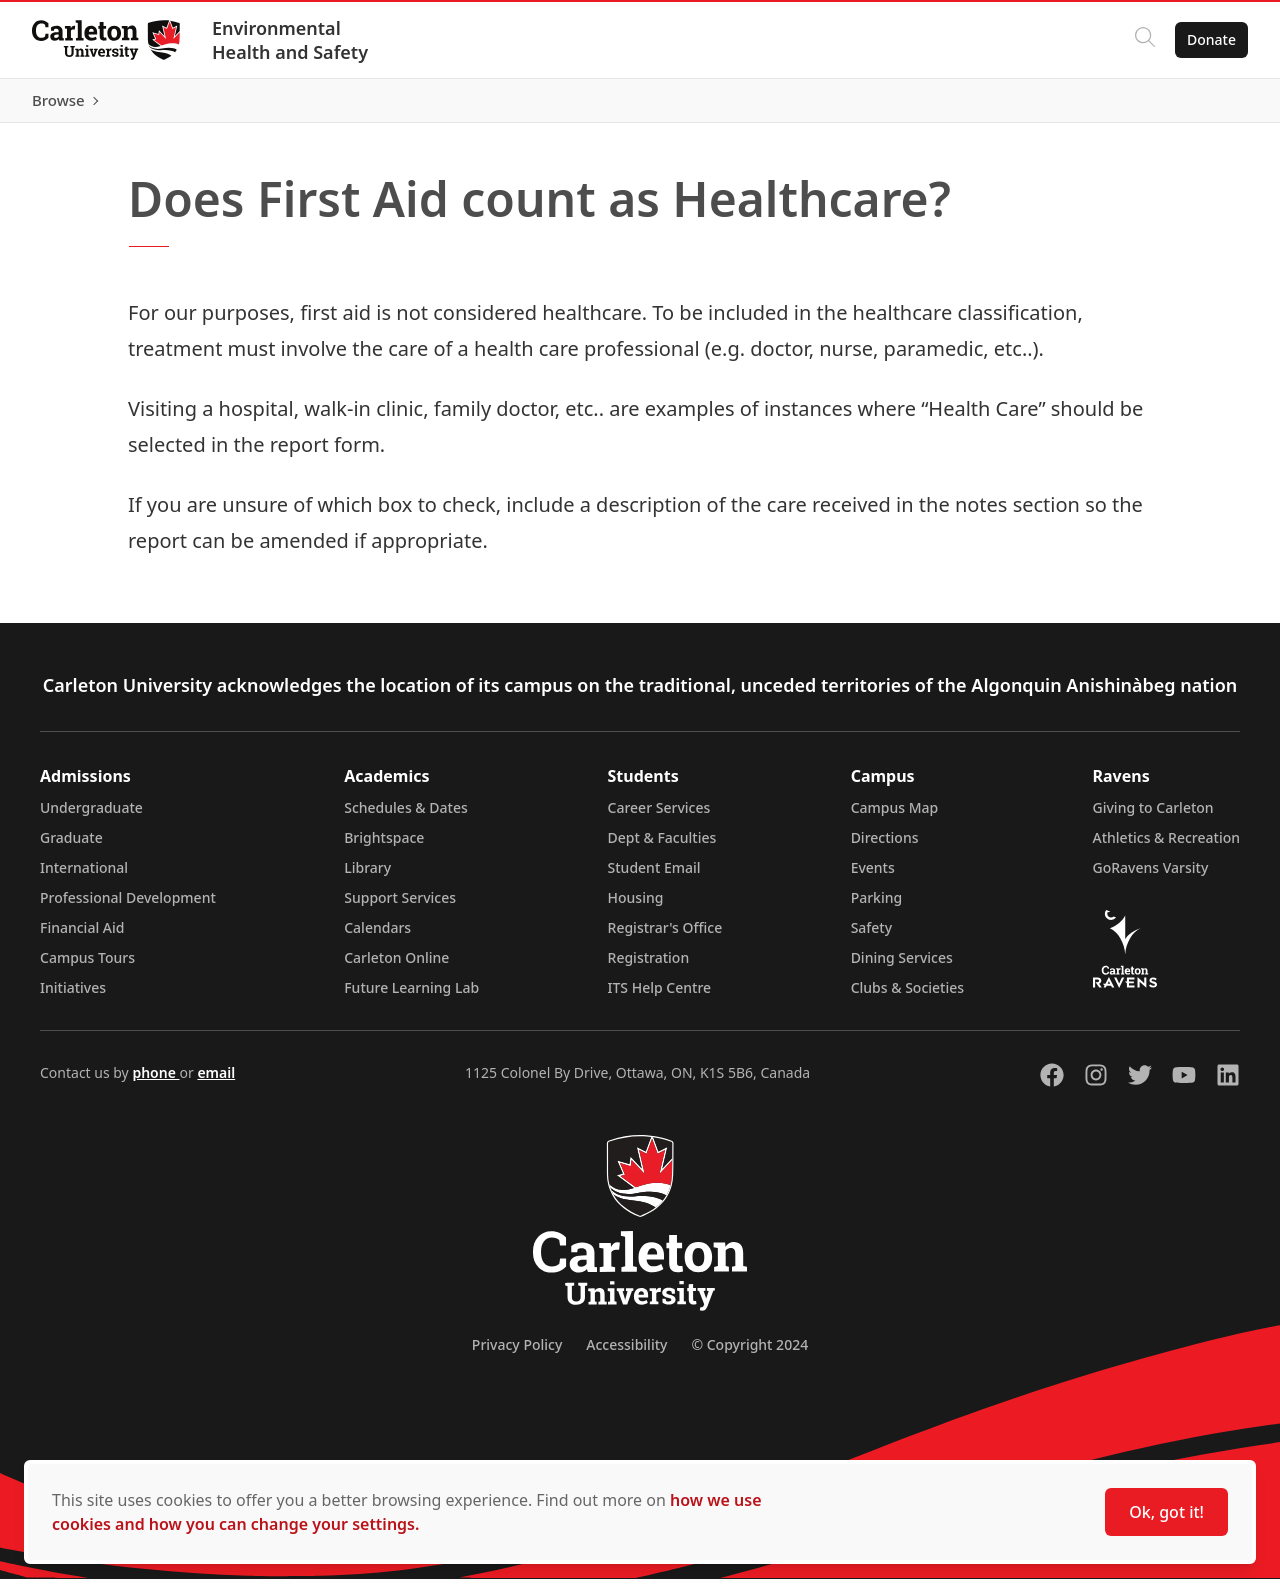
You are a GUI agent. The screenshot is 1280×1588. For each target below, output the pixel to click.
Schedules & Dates (406, 816)
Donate (1211, 39)
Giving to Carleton (1153, 816)
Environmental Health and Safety (290, 40)
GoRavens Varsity (1151, 876)
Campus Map (895, 816)
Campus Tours (87, 966)
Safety (872, 936)
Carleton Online (396, 966)
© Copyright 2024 (749, 1353)
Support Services (400, 906)
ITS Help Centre (660, 996)
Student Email (654, 876)
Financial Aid (82, 936)
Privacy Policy (517, 1353)
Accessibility (626, 1353)
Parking (877, 906)
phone (155, 1081)
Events (873, 876)
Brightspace (384, 846)
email (216, 1081)
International (84, 876)
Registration (649, 966)
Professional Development (128, 906)
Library (367, 876)
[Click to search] (1145, 40)
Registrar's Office (665, 936)
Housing (636, 906)
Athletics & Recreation (1166, 846)
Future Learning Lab (411, 996)
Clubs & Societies (907, 996)
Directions (885, 846)
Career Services (659, 816)
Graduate (71, 846)
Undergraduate (91, 816)
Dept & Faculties (662, 846)
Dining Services (902, 966)
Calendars (377, 936)
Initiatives (73, 996)
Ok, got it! (1166, 1512)
